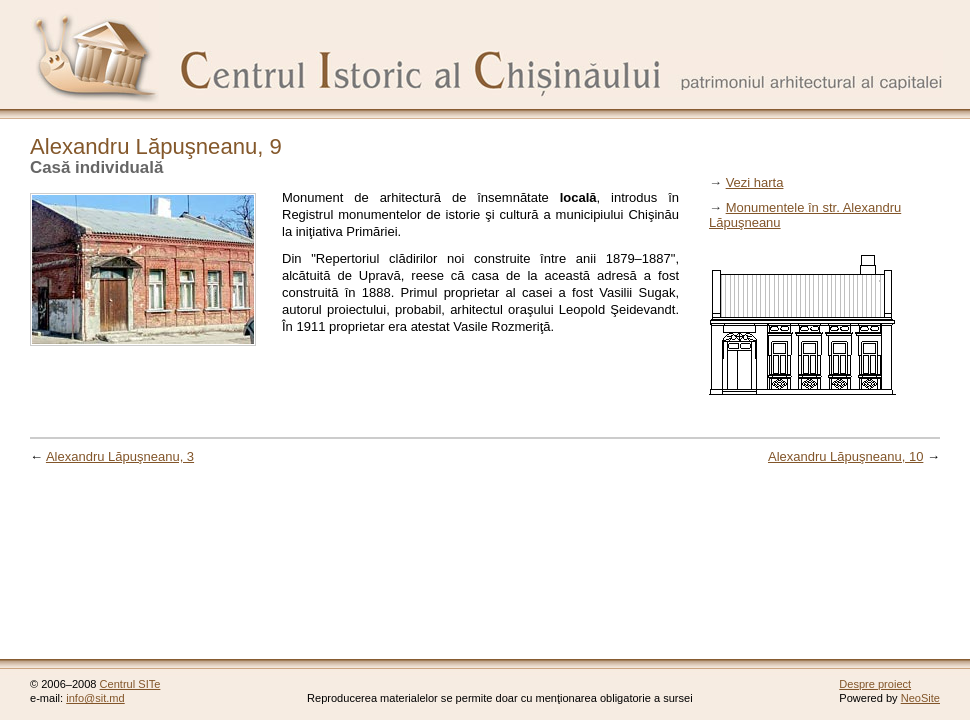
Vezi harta (755, 182)
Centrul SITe (130, 684)
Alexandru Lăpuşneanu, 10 (845, 456)
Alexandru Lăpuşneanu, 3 (120, 456)
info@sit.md (95, 698)
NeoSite (920, 698)
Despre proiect (875, 684)
